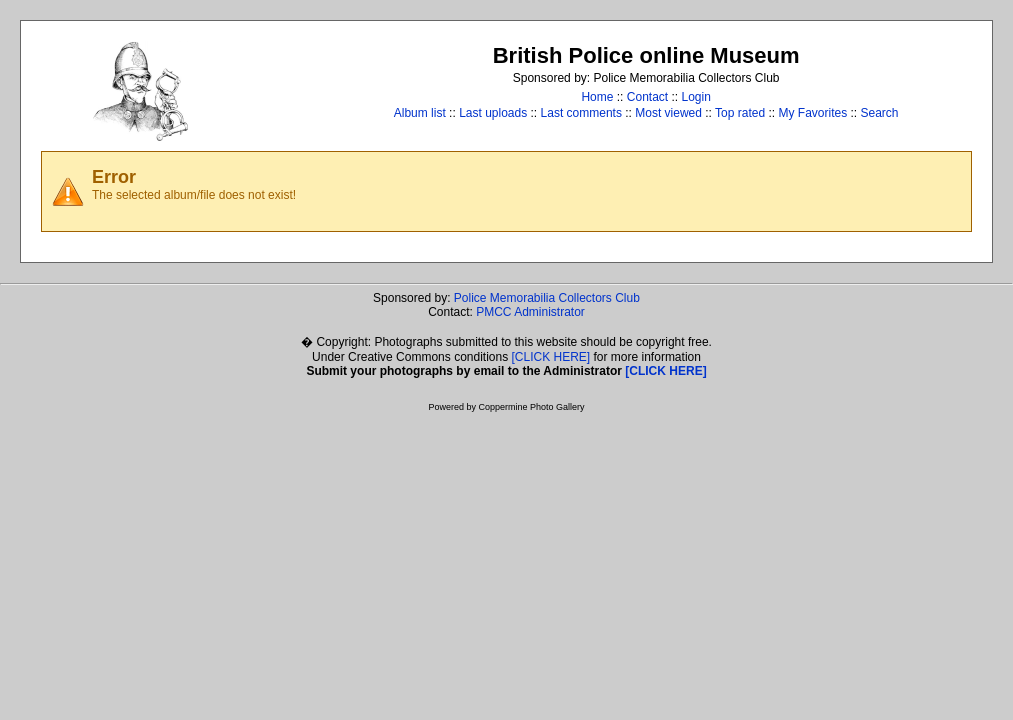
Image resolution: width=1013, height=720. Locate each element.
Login (696, 97)
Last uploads (493, 113)
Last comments (581, 113)
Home (597, 97)
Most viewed (668, 113)
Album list (420, 113)
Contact (647, 97)
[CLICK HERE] (551, 357)
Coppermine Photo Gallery (531, 407)
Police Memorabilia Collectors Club (547, 298)
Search (880, 113)
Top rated (740, 113)
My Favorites (812, 113)
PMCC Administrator (530, 312)
